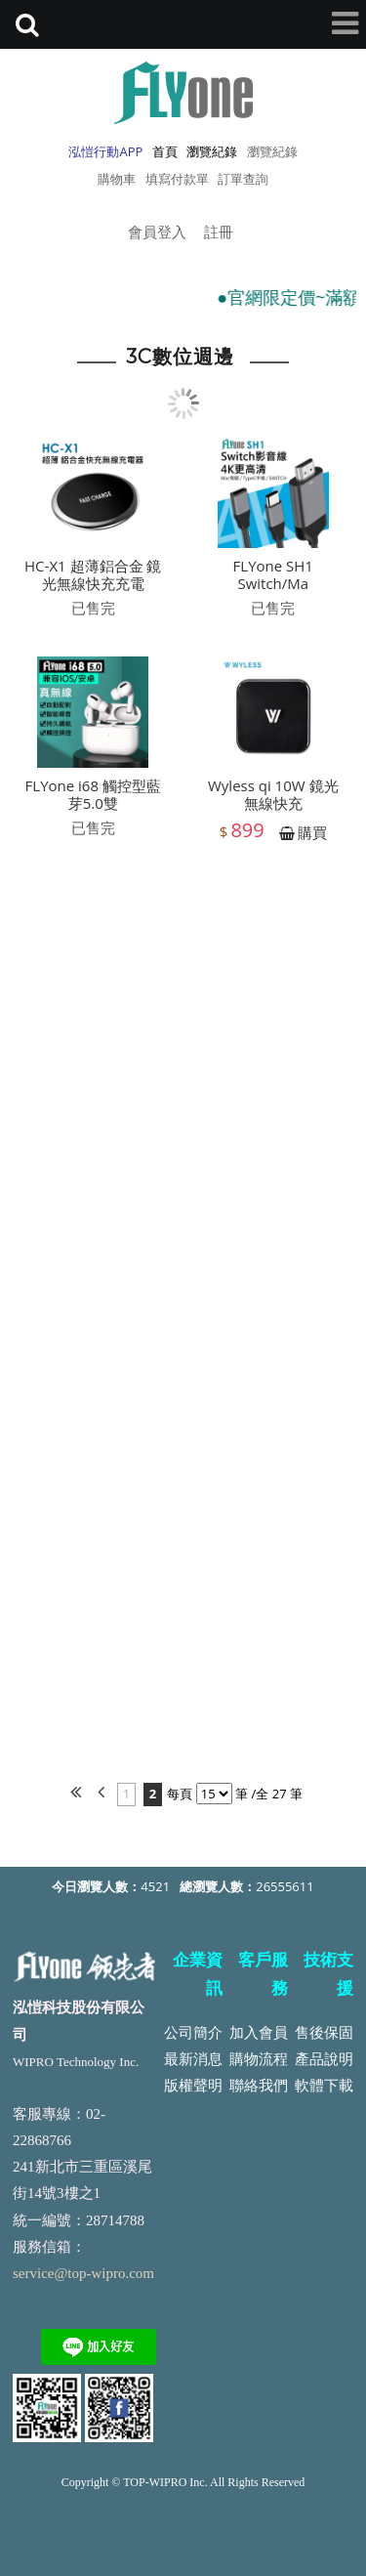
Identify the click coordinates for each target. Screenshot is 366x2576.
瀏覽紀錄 (272, 151)
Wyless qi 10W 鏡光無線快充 (273, 801)
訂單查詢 (243, 179)
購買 (312, 839)
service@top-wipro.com (83, 2273)
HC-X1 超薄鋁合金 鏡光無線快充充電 (92, 581)
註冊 (218, 231)
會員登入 (157, 231)
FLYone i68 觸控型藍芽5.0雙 (93, 801)
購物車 (117, 179)
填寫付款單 (177, 179)
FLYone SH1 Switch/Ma (273, 581)
